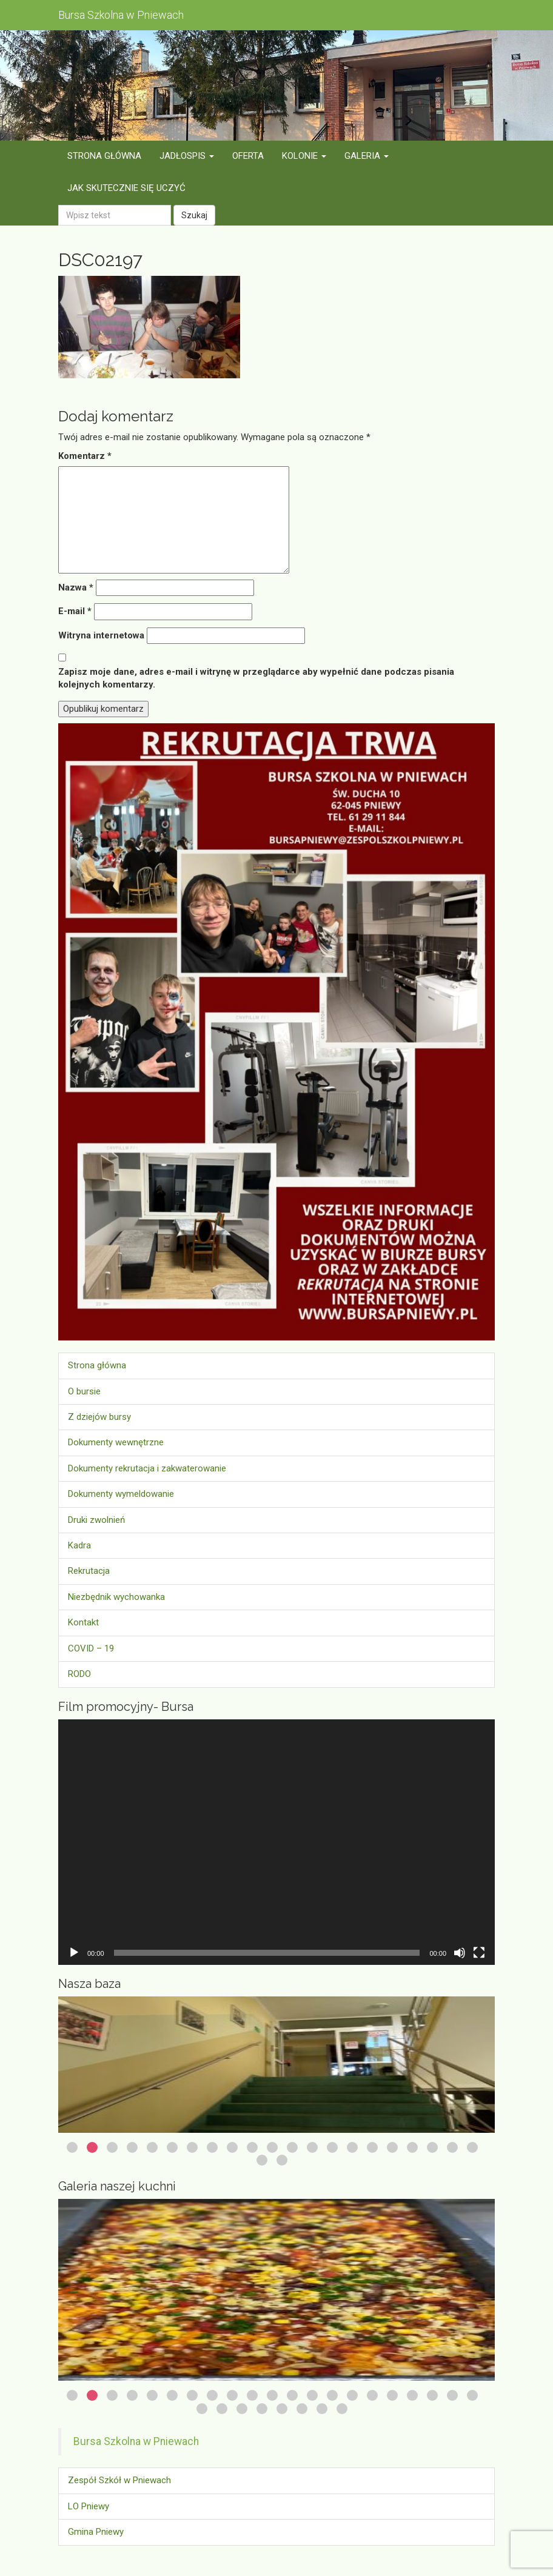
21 (472, 2147)
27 (302, 2408)
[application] (276, 1842)
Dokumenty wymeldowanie (121, 1493)
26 (281, 2408)
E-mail (75, 611)
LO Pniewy (88, 2506)
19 (432, 2147)
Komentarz (85, 455)
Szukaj (194, 215)
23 (281, 2160)
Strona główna (97, 1365)
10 (252, 2147)
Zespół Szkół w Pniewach (119, 2480)
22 (261, 2160)
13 (312, 2147)
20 (452, 2147)
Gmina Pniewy (96, 2531)
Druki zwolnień (96, 1519)
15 (352, 2147)
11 (272, 2147)
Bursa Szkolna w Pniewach (136, 2441)
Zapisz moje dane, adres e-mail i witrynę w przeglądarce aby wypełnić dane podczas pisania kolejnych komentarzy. (256, 678)
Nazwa (75, 587)
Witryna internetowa (101, 635)
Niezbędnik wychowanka (116, 1596)
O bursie (84, 1391)
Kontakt (83, 1622)
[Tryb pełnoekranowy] (479, 1953)
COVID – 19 (91, 1648)
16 (372, 2147)
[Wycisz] (460, 1953)
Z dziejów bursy (99, 1416)
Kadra (79, 1545)
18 (412, 2147)
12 (292, 2147)
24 (241, 2408)
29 (342, 2408)
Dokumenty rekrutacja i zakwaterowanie (147, 1468)
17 (392, 2147)
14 (332, 2147)
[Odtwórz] (74, 1953)
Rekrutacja (89, 1570)
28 (322, 2408)
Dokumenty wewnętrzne (116, 1442)
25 (261, 2408)
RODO (79, 1673)
